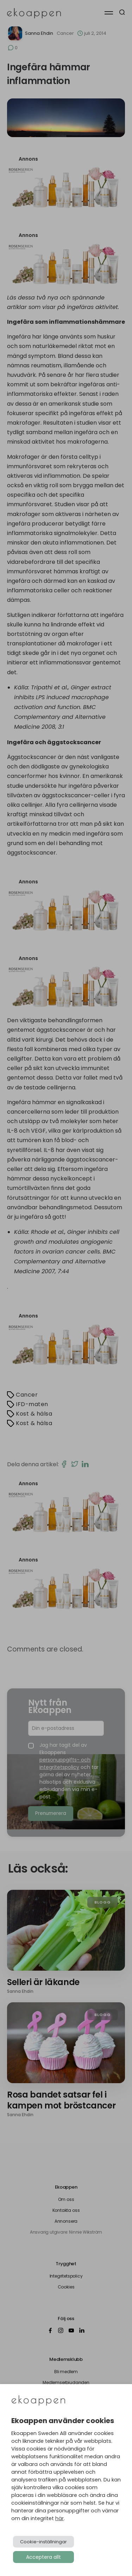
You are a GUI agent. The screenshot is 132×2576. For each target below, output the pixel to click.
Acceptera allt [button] (43, 2557)
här (59, 2518)
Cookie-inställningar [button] (43, 2541)
